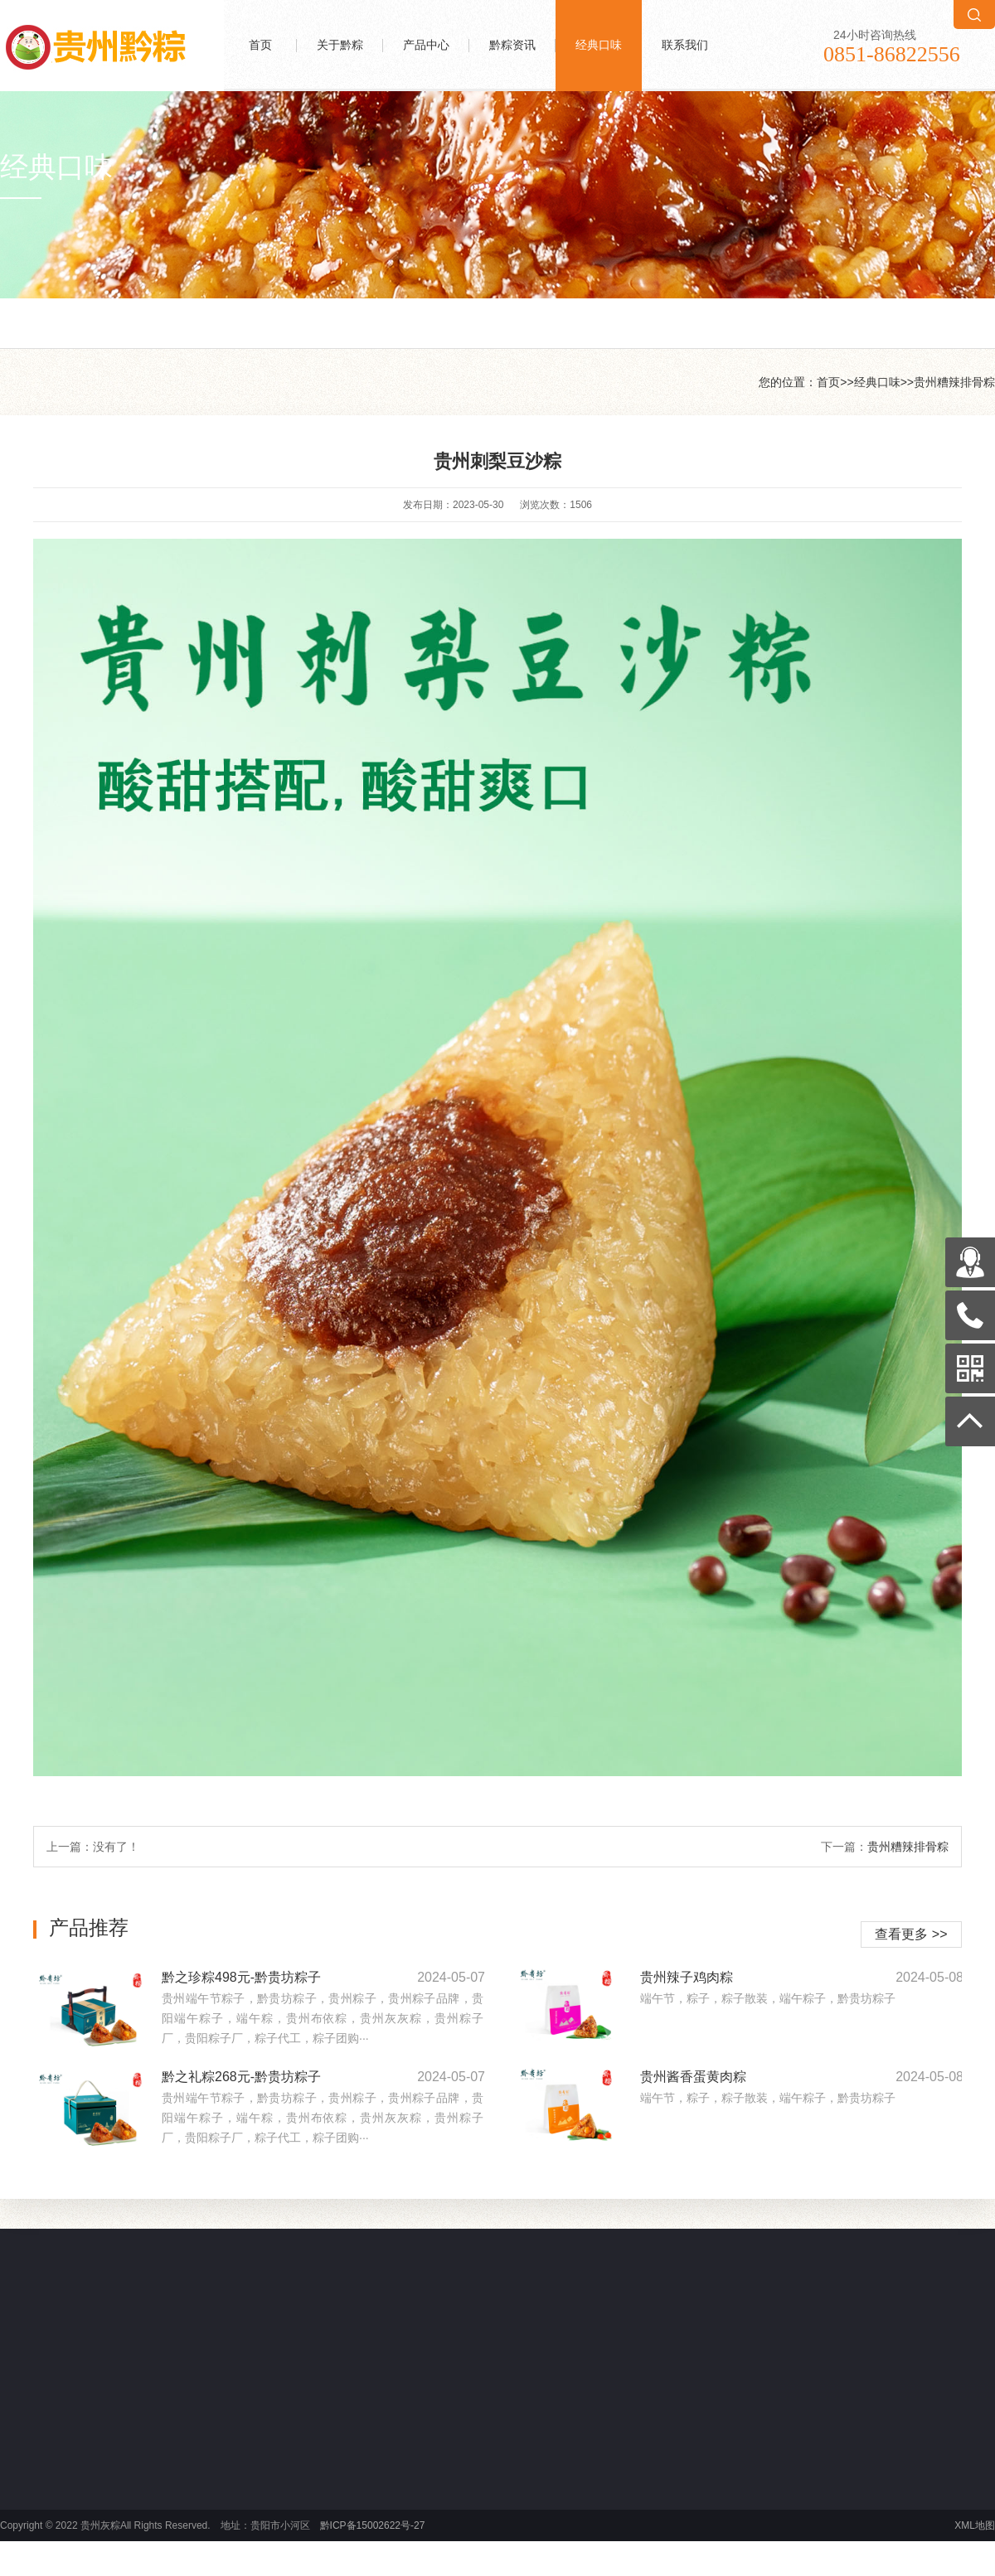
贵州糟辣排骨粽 (954, 382)
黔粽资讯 (512, 45)
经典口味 (598, 45)
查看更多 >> (911, 1934)
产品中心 (426, 45)
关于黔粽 (340, 45)
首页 (260, 45)
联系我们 (685, 45)
